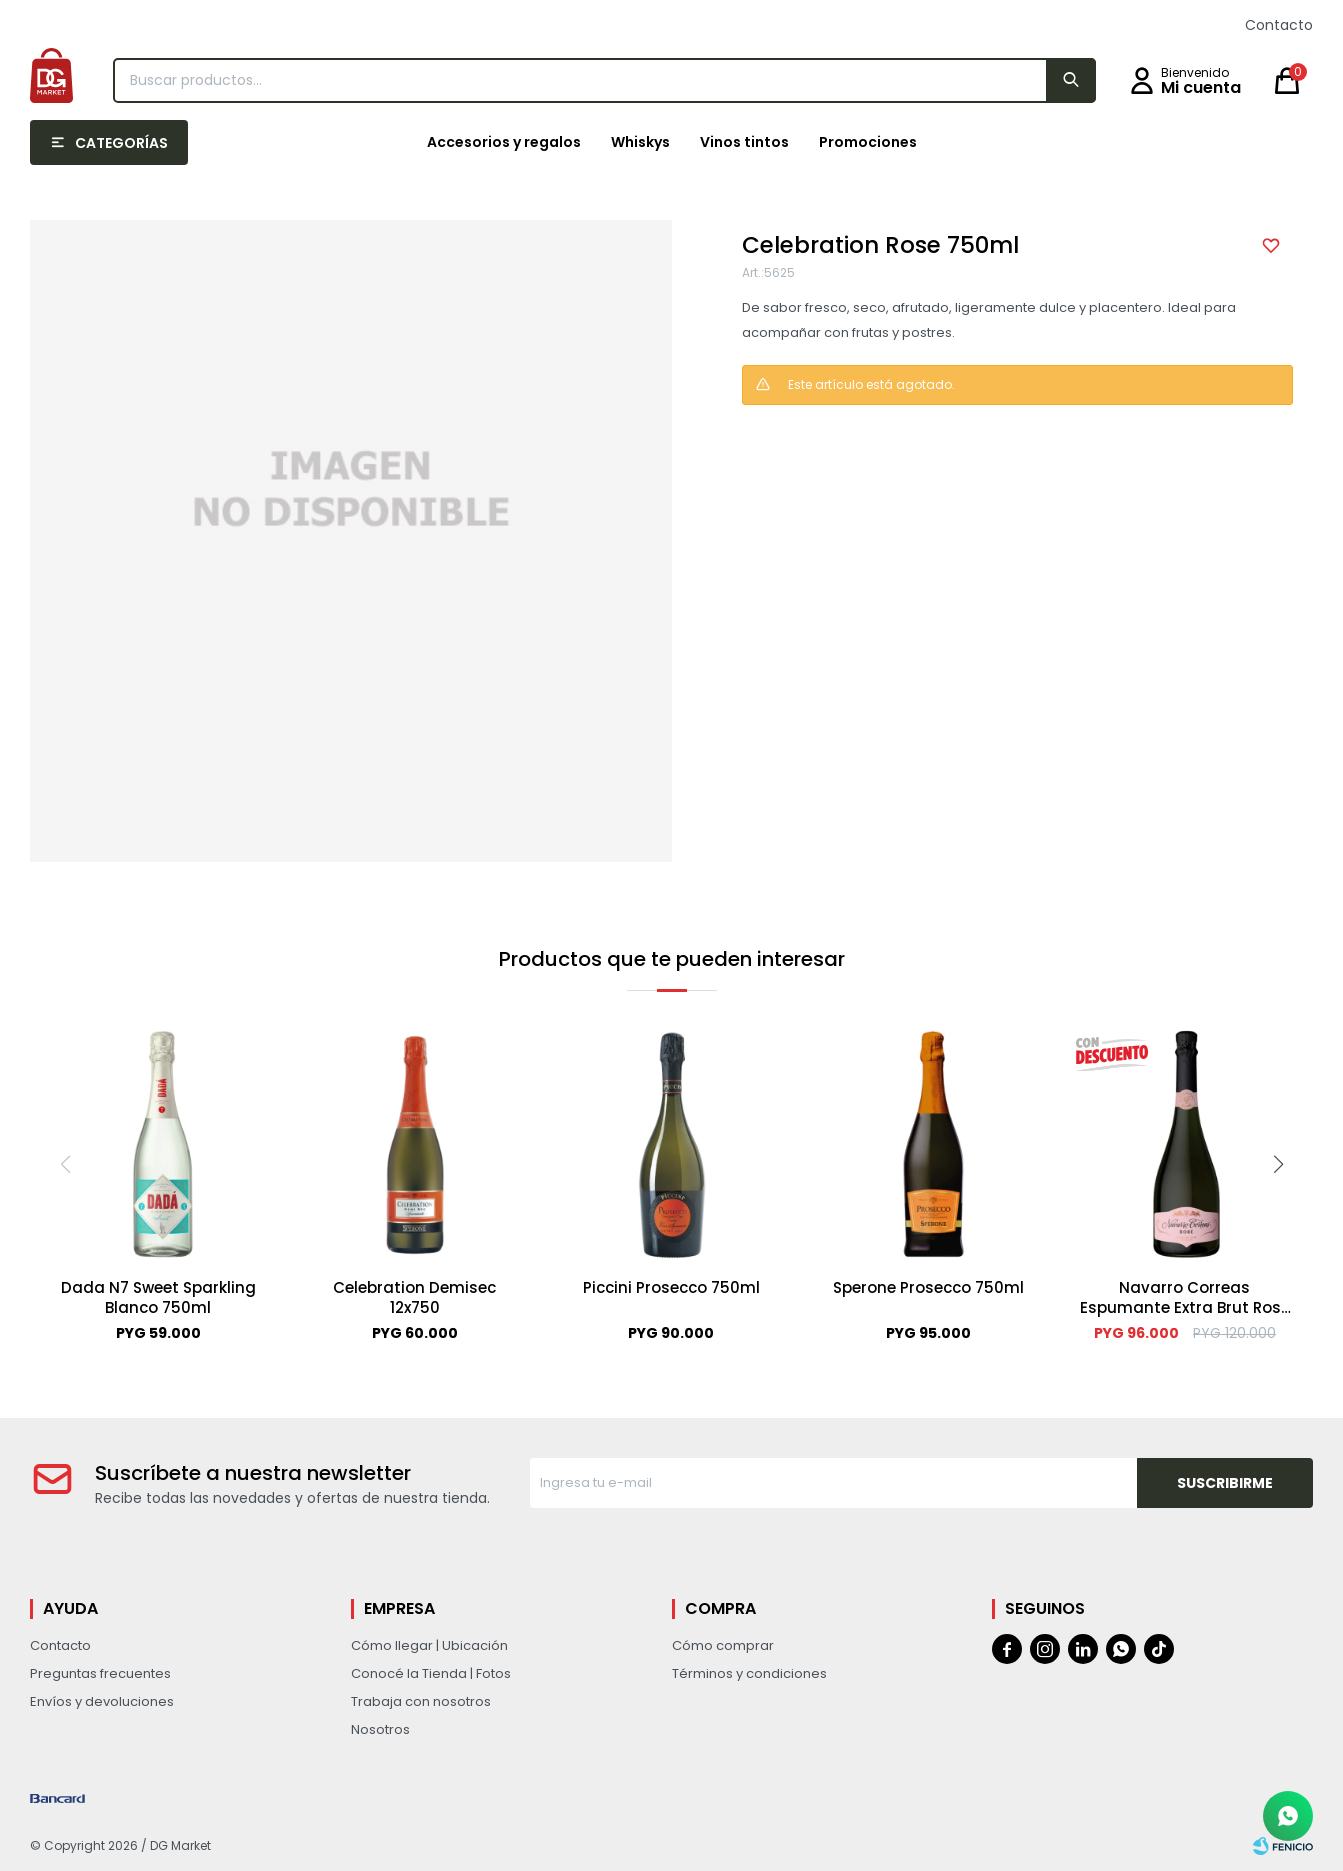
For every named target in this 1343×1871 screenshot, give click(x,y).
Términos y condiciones (749, 1673)
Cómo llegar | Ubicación (429, 1645)
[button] (1278, 1164)
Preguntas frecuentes (100, 1673)
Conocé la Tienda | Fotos (431, 1673)
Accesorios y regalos (504, 142)
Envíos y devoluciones (102, 1701)
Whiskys (640, 142)
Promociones (868, 142)
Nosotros (380, 1729)
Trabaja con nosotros (421, 1701)
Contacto (1279, 25)
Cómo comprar (723, 1645)
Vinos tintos (744, 142)
